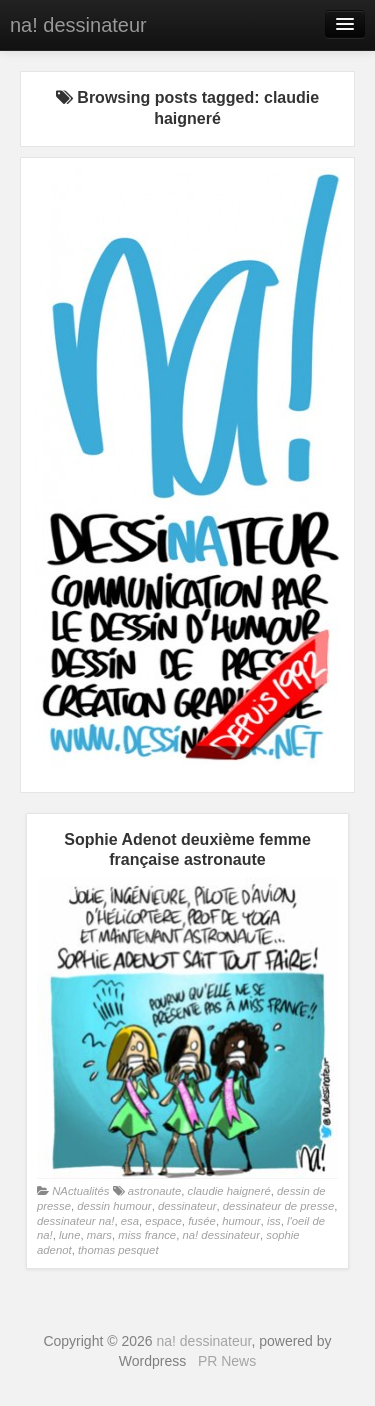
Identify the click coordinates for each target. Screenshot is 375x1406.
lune (69, 1235)
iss (274, 1221)
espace (163, 1221)
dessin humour (114, 1206)
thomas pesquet (118, 1250)
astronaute (155, 1191)
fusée (202, 1221)
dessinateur (187, 1206)
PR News (227, 1361)
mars (99, 1235)
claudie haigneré (229, 1191)
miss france (147, 1235)
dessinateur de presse (278, 1206)
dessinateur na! (75, 1221)
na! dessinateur (78, 25)
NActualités (80, 1191)
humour (241, 1221)
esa (130, 1221)
